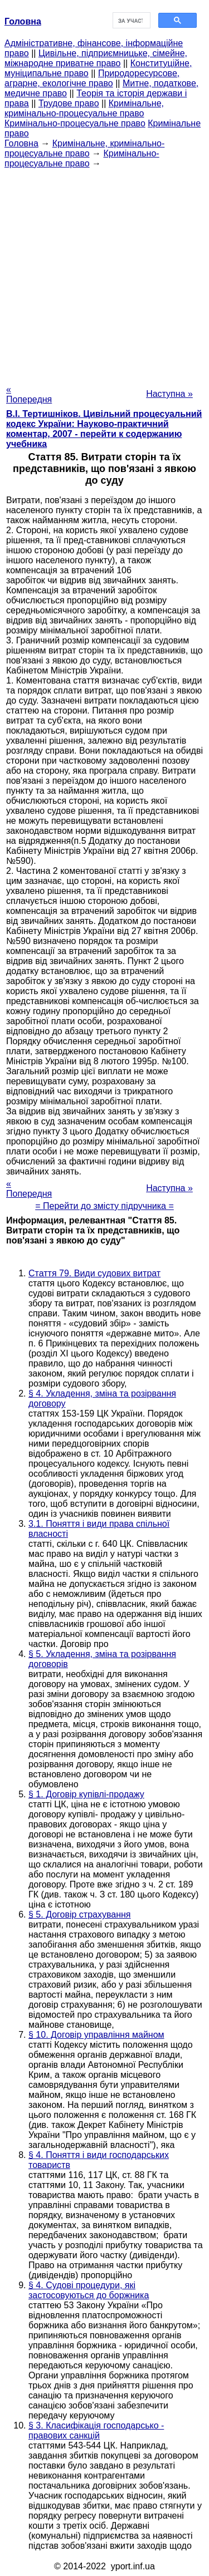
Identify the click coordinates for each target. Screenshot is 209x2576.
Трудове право (68, 103)
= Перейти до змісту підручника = (104, 1206)
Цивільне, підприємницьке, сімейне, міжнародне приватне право (95, 58)
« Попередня (29, 394)
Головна (21, 143)
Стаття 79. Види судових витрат (94, 1273)
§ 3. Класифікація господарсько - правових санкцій (96, 2430)
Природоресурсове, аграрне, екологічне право (91, 78)
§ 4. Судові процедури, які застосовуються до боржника (88, 2290)
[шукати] (130, 21)
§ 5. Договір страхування (79, 1914)
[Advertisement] (104, 273)
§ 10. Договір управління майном (96, 2034)
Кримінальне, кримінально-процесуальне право (84, 108)
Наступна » (169, 394)
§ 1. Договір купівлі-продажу (86, 1794)
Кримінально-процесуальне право (74, 123)
